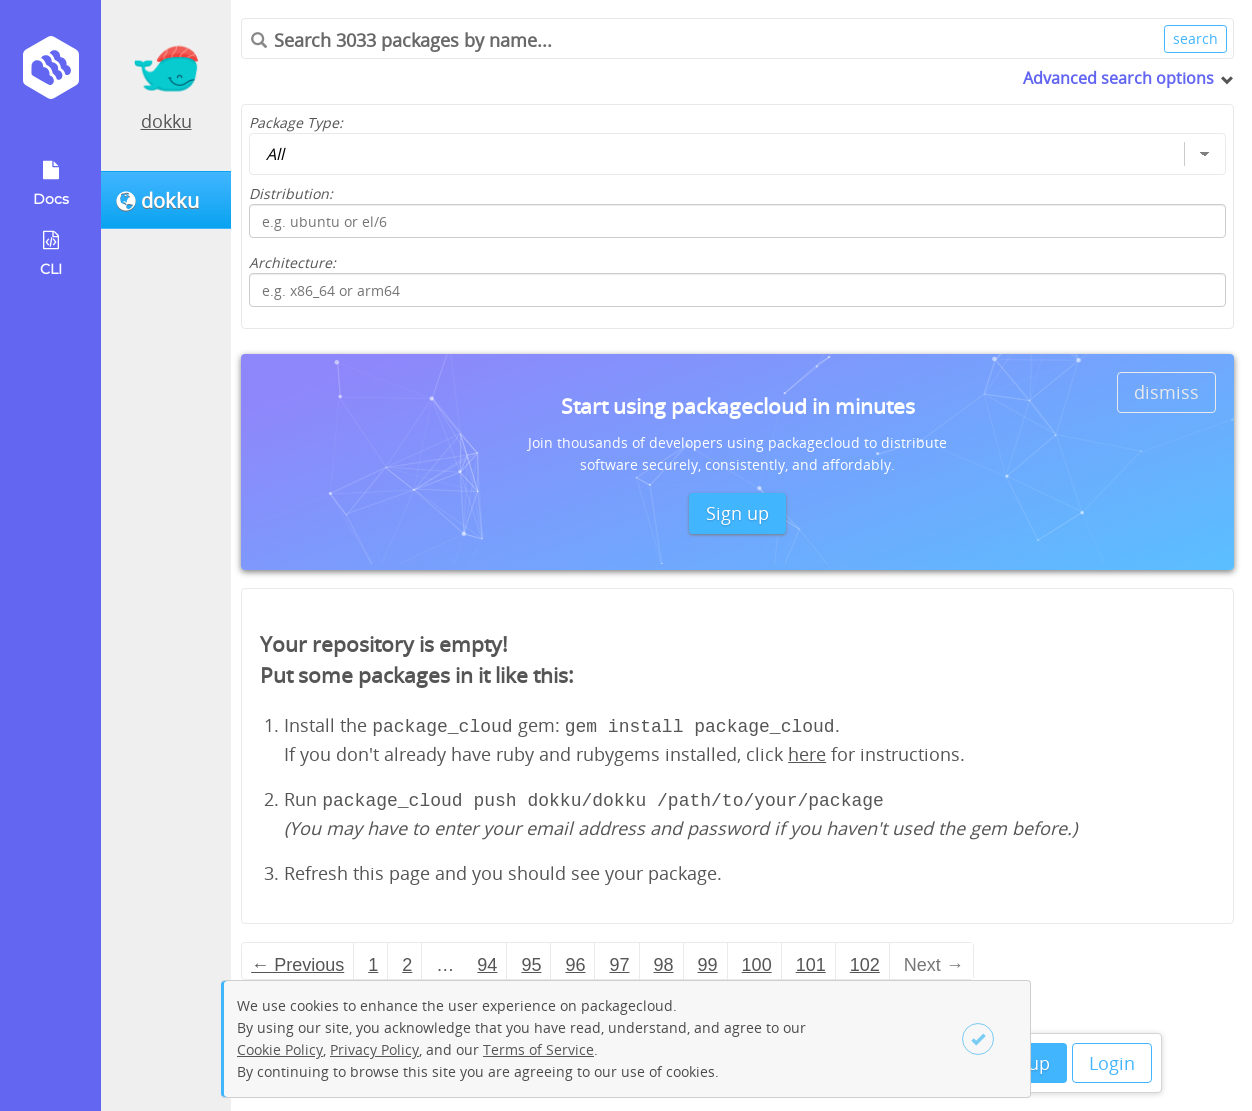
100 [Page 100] (757, 961)
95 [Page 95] (531, 961)
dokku (166, 121)
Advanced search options (1118, 78)
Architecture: (292, 262)
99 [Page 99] (708, 961)
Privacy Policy (374, 1049)
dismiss (1166, 392)
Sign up (737, 513)
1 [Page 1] (373, 961)
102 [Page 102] (865, 961)
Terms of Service (538, 1049)
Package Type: (296, 122)
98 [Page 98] (664, 961)
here (807, 752)
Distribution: (291, 193)
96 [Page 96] (575, 961)
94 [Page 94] (487, 961)
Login (1112, 1063)
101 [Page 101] (811, 961)
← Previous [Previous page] (297, 961)
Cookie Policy (280, 1049)
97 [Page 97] (619, 961)
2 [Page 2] (407, 961)
